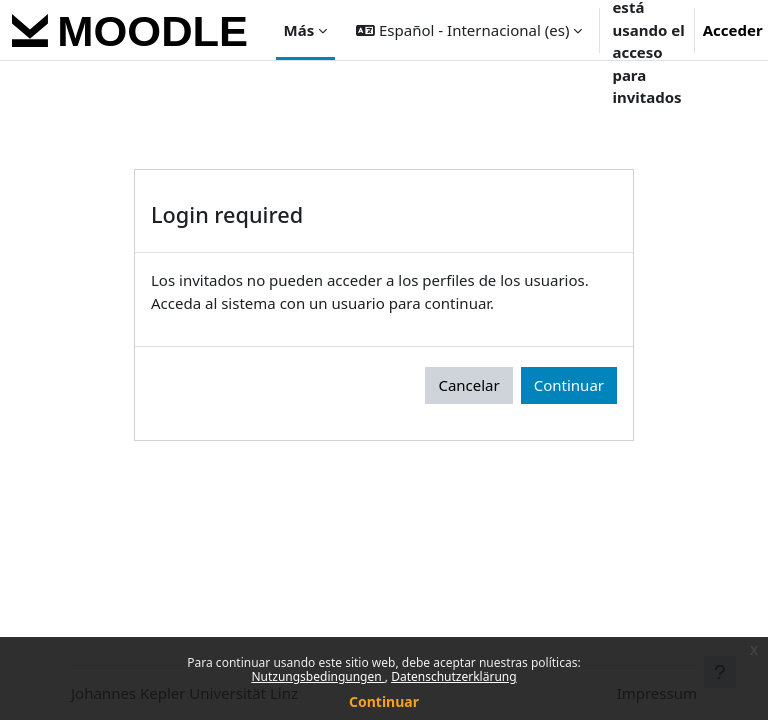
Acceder (733, 30)
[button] (469, 30)
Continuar (384, 701)
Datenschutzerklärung (453, 676)
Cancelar (468, 385)
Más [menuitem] (299, 30)
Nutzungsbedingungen (317, 676)
